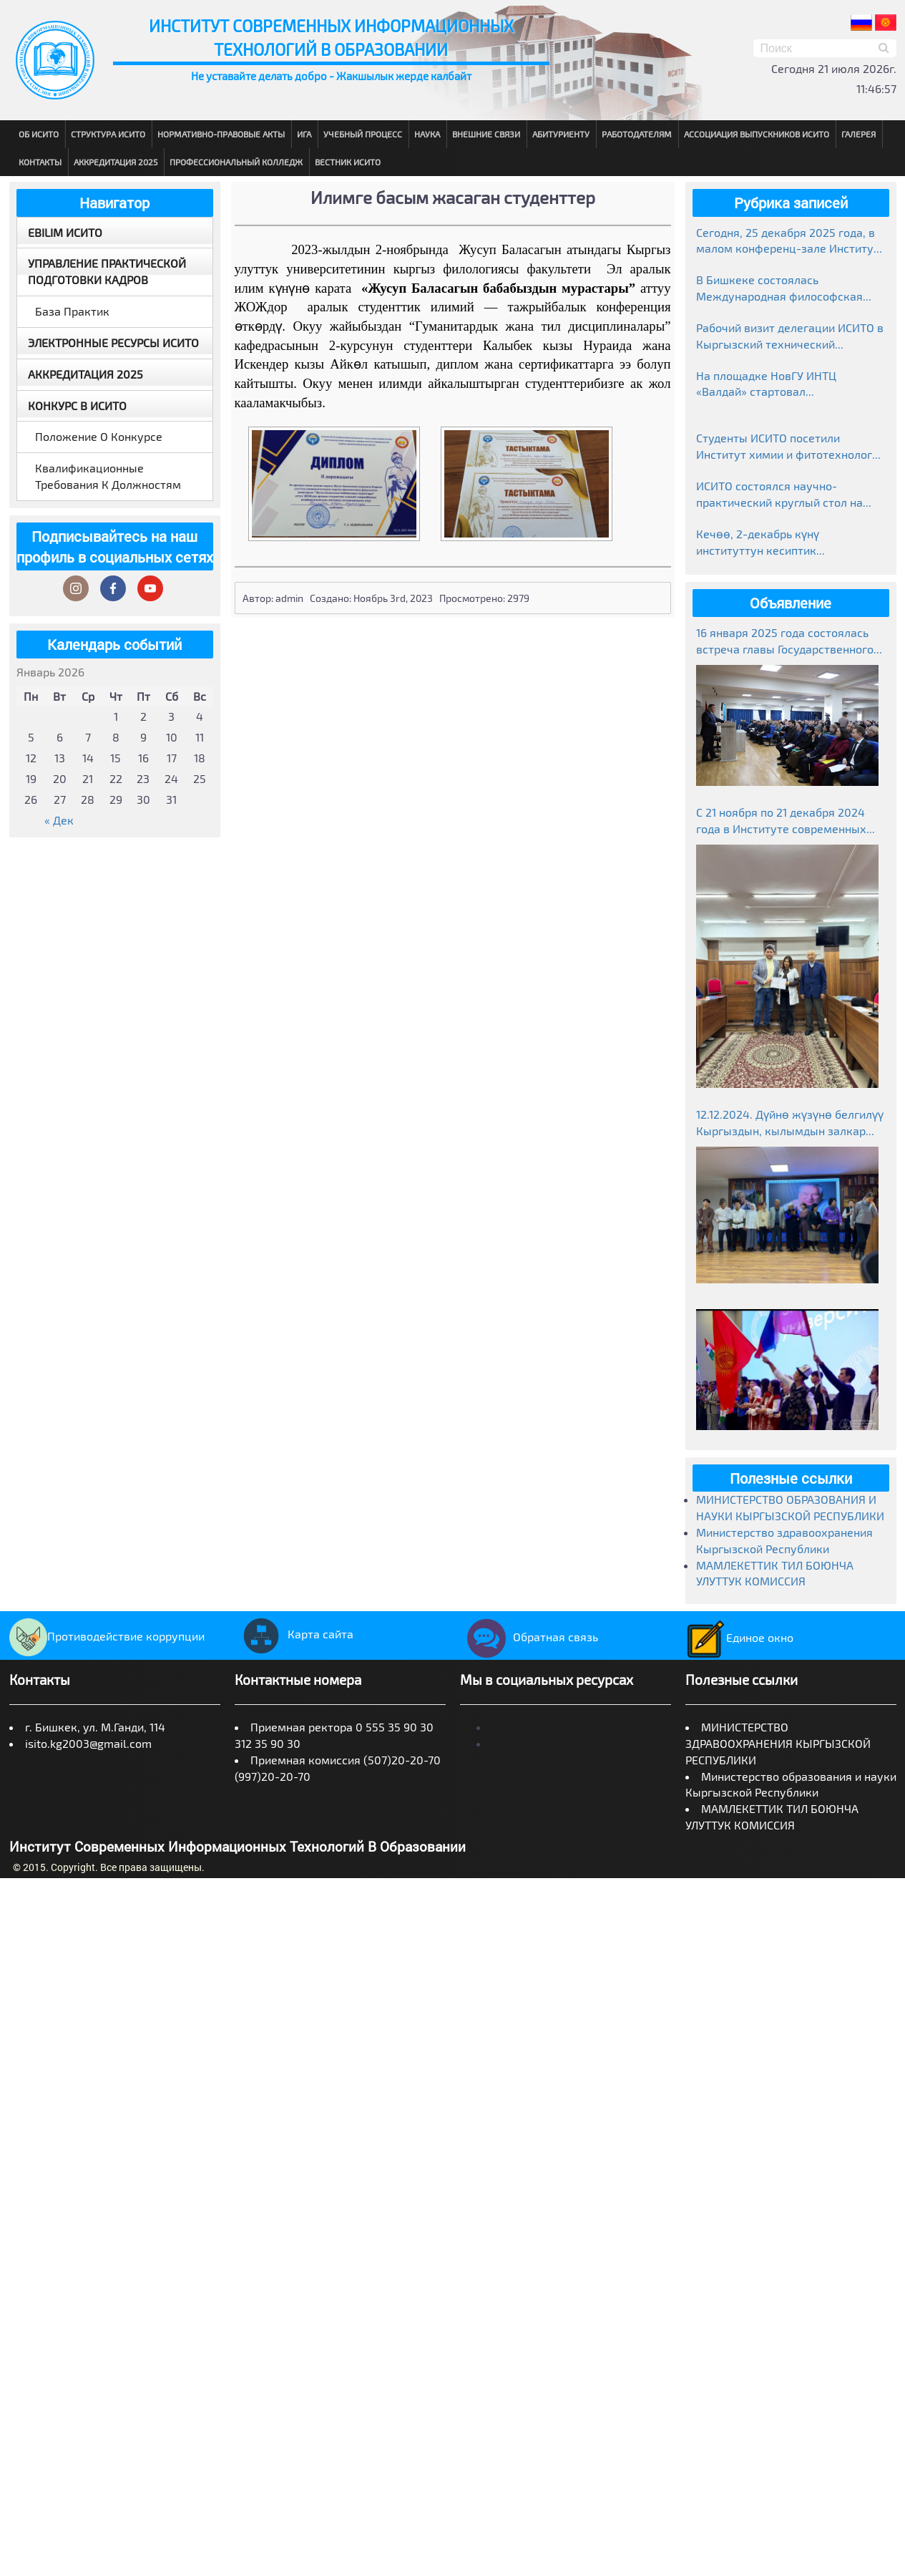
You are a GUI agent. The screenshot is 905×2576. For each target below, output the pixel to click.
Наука (427, 134)
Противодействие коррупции (107, 1636)
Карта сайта (294, 1634)
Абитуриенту (561, 134)
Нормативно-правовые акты (221, 134)
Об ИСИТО (39, 134)
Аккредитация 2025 (115, 162)
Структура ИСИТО (108, 134)
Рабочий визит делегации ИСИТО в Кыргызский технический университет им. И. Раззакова (790, 337)
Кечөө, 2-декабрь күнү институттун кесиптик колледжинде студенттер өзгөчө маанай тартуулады (785, 543)
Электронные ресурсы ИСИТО (113, 342)
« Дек (59, 820)
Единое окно (739, 1637)
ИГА (304, 134)
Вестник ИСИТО (348, 162)
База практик (72, 311)
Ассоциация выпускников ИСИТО (756, 134)
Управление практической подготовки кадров (107, 271)
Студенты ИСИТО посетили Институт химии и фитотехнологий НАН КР (790, 447)
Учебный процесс (362, 134)
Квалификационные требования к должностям (108, 476)
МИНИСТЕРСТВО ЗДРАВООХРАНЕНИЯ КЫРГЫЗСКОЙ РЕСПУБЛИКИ (778, 1743)
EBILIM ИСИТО (65, 232)
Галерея (858, 134)
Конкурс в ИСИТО (77, 405)
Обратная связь (529, 1636)
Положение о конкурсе (98, 436)
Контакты (40, 162)
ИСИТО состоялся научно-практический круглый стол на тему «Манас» (779, 495)
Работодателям (637, 134)
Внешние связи (486, 134)
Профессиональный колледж (236, 162)
